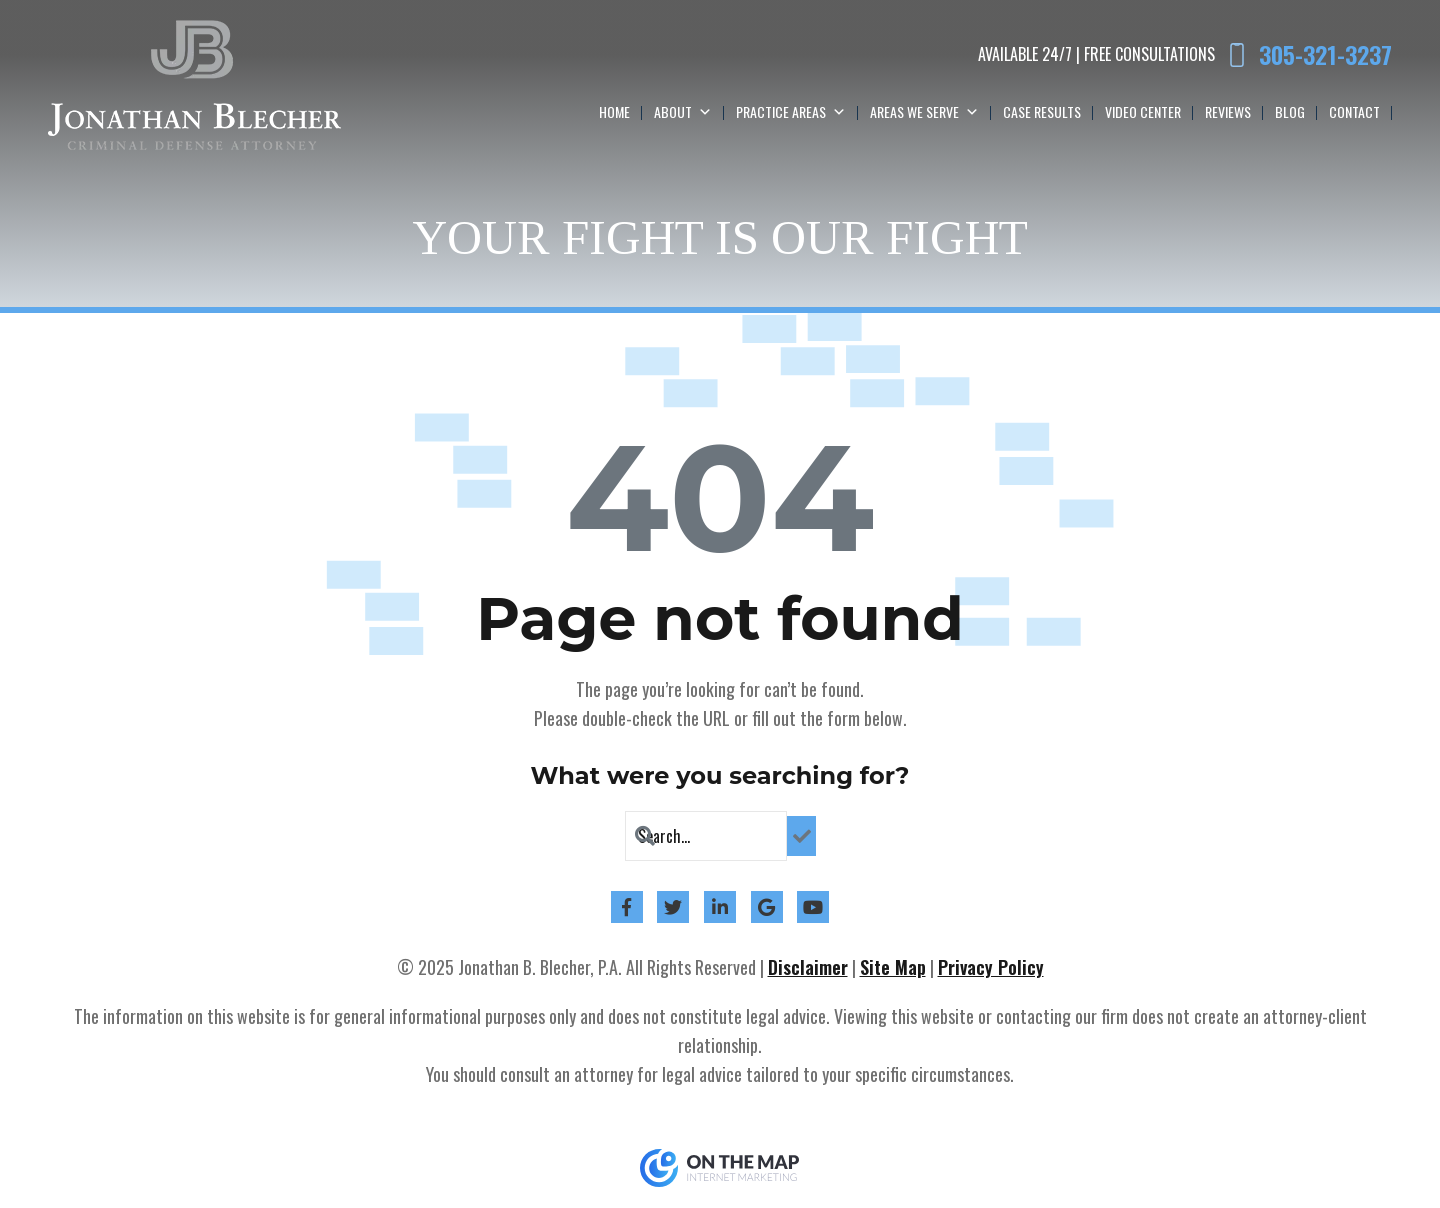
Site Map (893, 967)
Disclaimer (808, 967)
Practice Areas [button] (791, 112)
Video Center (1143, 111)
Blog (1290, 111)
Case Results (1042, 111)
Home (614, 111)
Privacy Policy (991, 967)
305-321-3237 (1325, 55)
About (683, 112)
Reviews (1228, 111)
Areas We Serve (924, 112)
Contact (1354, 111)
